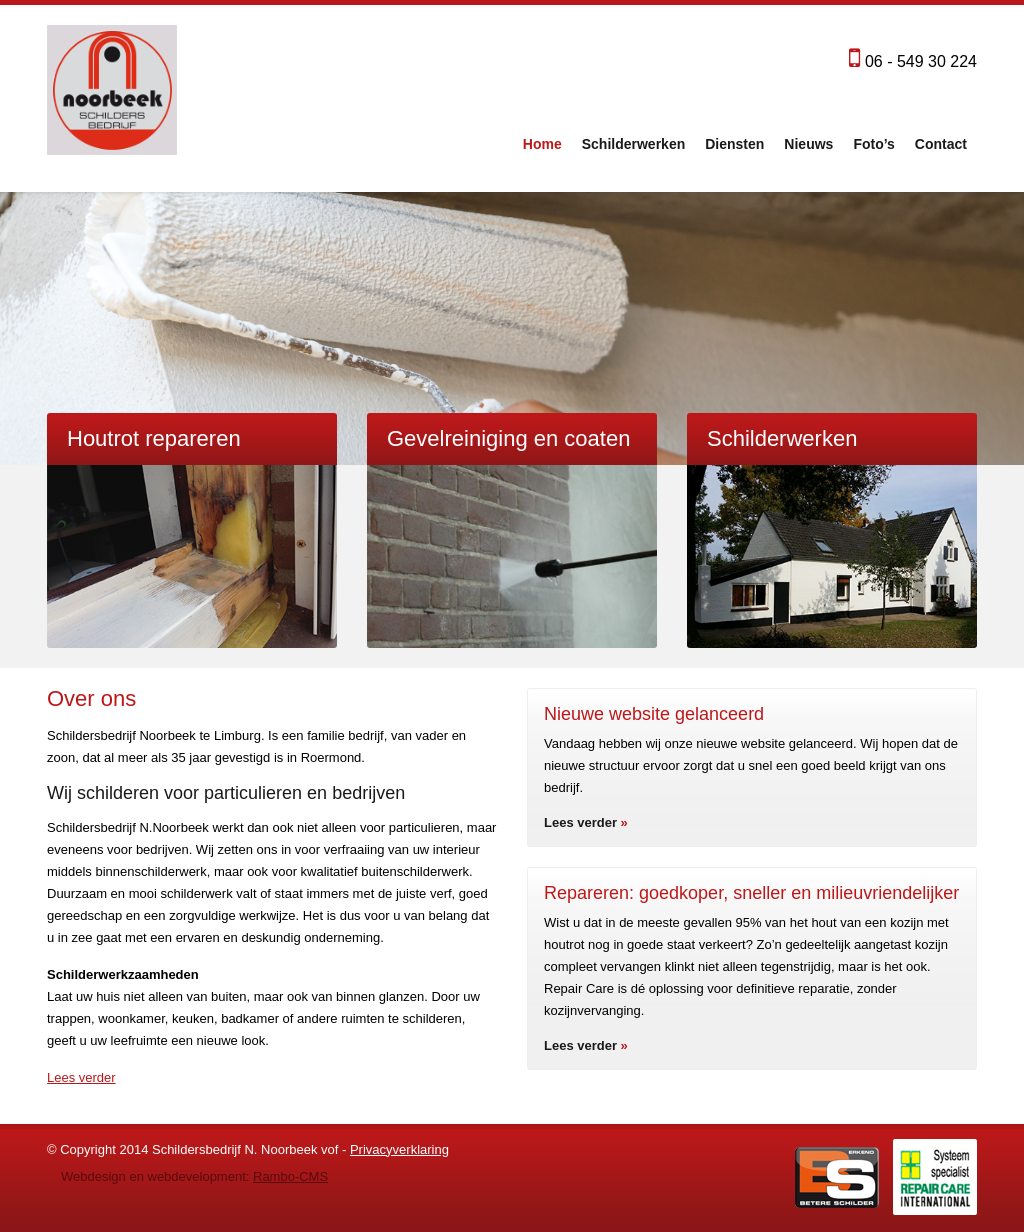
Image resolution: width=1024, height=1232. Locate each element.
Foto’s (873, 144)
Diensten (734, 144)
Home (542, 144)
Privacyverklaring (399, 1149)
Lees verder (81, 1077)
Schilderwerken (634, 144)
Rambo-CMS (290, 1176)
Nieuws (808, 144)
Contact (941, 144)
